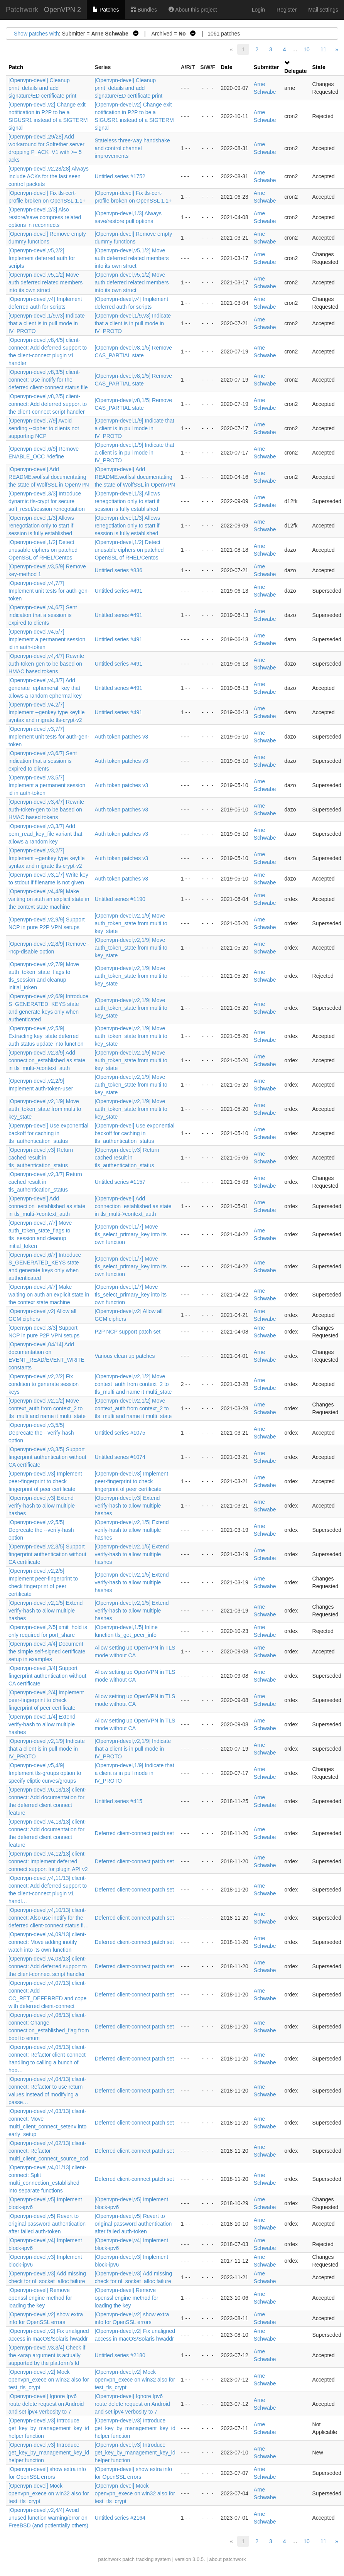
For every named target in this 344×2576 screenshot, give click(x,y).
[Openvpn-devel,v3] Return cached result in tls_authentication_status (40, 1157)
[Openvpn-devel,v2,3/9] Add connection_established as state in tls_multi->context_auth (46, 1060)
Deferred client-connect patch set (134, 1833)
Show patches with (36, 33)
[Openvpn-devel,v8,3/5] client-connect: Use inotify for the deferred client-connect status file (48, 379)
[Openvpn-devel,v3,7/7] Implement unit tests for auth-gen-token (48, 736)
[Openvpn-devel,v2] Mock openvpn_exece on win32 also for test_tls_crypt (48, 2379)
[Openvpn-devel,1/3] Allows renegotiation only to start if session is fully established (127, 501)
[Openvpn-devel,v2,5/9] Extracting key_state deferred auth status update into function (46, 1036)
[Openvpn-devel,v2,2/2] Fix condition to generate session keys (43, 1384)
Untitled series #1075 (119, 1433)
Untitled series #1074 (119, 1457)
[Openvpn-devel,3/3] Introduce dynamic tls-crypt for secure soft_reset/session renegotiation (46, 501)
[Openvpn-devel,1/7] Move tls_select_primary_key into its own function (130, 1234)
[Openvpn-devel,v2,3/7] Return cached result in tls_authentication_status (45, 1182)
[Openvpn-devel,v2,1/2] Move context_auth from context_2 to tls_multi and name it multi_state (133, 1384)
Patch (15, 67)
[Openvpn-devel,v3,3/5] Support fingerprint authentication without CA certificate (47, 1457)
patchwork (109, 2559)
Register (287, 10)
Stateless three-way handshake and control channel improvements (132, 148)
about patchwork (227, 2559)
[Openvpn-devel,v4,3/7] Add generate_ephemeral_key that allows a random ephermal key (45, 688)
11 (323, 49)
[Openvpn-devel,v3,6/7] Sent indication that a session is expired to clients (42, 761)
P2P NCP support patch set (127, 1332)
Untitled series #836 (118, 570)
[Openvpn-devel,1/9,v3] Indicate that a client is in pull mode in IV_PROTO (46, 323)
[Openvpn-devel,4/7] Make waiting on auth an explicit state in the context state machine (48, 1294)
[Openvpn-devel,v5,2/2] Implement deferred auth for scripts (41, 258)
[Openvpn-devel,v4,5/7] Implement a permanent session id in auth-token (46, 639)
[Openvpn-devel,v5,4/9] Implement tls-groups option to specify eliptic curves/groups (44, 1773)
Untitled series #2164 (119, 2518)
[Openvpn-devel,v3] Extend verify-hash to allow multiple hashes (41, 1505)
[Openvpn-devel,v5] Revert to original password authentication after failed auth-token (47, 2224)
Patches (106, 10)
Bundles (144, 10)
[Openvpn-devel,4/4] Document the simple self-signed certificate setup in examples (46, 1651)
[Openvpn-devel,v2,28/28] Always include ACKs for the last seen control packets (48, 176)
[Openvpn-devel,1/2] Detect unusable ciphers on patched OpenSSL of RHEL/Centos (43, 550)
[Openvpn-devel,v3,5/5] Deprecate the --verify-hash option (41, 1433)
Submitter (266, 67)
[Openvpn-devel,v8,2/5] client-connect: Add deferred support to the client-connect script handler (47, 404)
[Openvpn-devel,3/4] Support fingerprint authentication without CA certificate (47, 1676)
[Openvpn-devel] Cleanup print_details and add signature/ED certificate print (42, 88)
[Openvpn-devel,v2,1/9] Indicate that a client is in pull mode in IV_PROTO (46, 1749)
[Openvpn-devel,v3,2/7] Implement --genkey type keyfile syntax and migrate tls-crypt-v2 (46, 858)
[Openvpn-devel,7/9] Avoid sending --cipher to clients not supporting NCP (43, 428)
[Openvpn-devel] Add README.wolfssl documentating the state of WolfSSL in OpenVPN (48, 477)
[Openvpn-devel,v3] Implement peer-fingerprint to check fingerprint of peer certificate (45, 1481)
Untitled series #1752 (119, 176)
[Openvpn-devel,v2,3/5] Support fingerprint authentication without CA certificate (47, 1554)
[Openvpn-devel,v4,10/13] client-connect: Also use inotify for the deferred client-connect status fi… (48, 1918)
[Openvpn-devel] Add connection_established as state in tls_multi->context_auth (46, 1206)
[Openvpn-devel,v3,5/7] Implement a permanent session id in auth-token (46, 785)
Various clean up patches (124, 1356)
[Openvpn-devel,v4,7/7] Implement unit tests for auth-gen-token (48, 591)
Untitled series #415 (118, 1801)
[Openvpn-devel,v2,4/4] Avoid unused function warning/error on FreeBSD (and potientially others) (48, 2518)
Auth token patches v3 (121, 737)
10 (307, 49)
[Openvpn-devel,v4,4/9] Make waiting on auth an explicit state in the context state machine (48, 899)
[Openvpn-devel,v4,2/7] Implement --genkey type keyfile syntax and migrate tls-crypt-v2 (46, 712)
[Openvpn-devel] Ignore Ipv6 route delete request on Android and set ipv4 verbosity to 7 (46, 2404)
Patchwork (22, 10)
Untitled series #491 (118, 591)
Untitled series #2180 (119, 2355)
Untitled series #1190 (119, 899)
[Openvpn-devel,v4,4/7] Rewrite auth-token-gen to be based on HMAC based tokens (46, 663)
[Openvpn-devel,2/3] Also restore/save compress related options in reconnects (44, 217)
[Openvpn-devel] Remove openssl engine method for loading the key (40, 2298)
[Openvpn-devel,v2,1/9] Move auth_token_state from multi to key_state (130, 923)
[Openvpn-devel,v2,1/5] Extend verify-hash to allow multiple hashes (131, 1530)
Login (258, 10)
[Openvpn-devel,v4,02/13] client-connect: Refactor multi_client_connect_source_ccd (48, 2151)
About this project (193, 10)
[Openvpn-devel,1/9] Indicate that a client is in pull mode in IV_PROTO (134, 428)
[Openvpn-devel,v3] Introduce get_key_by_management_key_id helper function (48, 2428)
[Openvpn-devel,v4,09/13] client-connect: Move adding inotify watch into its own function (47, 1942)
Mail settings (323, 10)
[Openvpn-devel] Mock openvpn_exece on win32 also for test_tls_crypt (48, 2493)
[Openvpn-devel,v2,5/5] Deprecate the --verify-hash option (41, 1530)
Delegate (295, 71)
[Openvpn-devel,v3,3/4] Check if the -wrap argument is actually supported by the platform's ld (46, 2355)
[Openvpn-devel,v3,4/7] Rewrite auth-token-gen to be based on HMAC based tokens (46, 809)
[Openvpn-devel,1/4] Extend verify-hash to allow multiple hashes (42, 1724)
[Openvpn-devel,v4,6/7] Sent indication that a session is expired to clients (42, 615)
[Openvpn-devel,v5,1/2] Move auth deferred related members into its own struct (131, 258)
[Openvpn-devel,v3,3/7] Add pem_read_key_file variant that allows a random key (45, 834)
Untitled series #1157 (119, 1182)
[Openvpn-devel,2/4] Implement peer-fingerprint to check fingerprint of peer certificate (46, 1700)
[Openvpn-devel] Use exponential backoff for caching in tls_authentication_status (48, 1133)
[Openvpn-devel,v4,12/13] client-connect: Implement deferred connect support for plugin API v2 (48, 1861)
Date (226, 67)
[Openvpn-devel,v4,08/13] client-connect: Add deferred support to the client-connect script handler (47, 1966)
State (318, 67)
